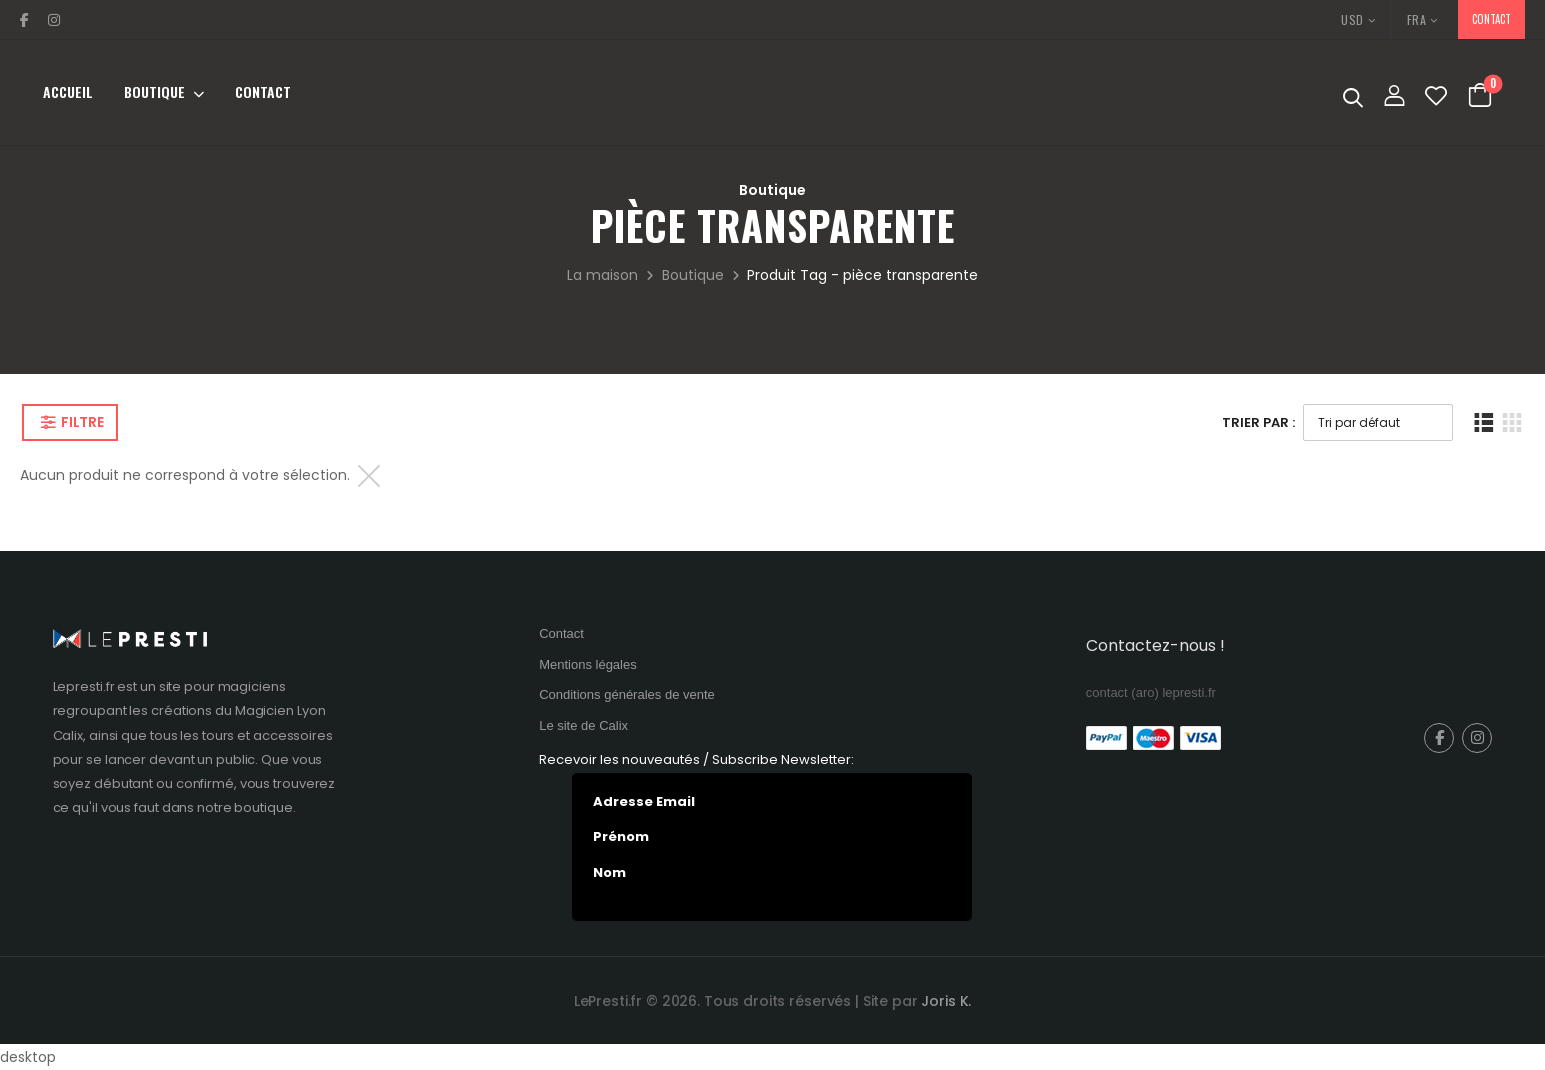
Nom (609, 873)
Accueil (68, 92)
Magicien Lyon (280, 710)
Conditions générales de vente (627, 694)
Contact (263, 92)
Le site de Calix (583, 725)
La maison (602, 275)
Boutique (154, 92)
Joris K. (946, 1001)
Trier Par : (1258, 422)
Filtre (82, 422)
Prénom (621, 837)
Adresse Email (644, 802)
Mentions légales (588, 664)
